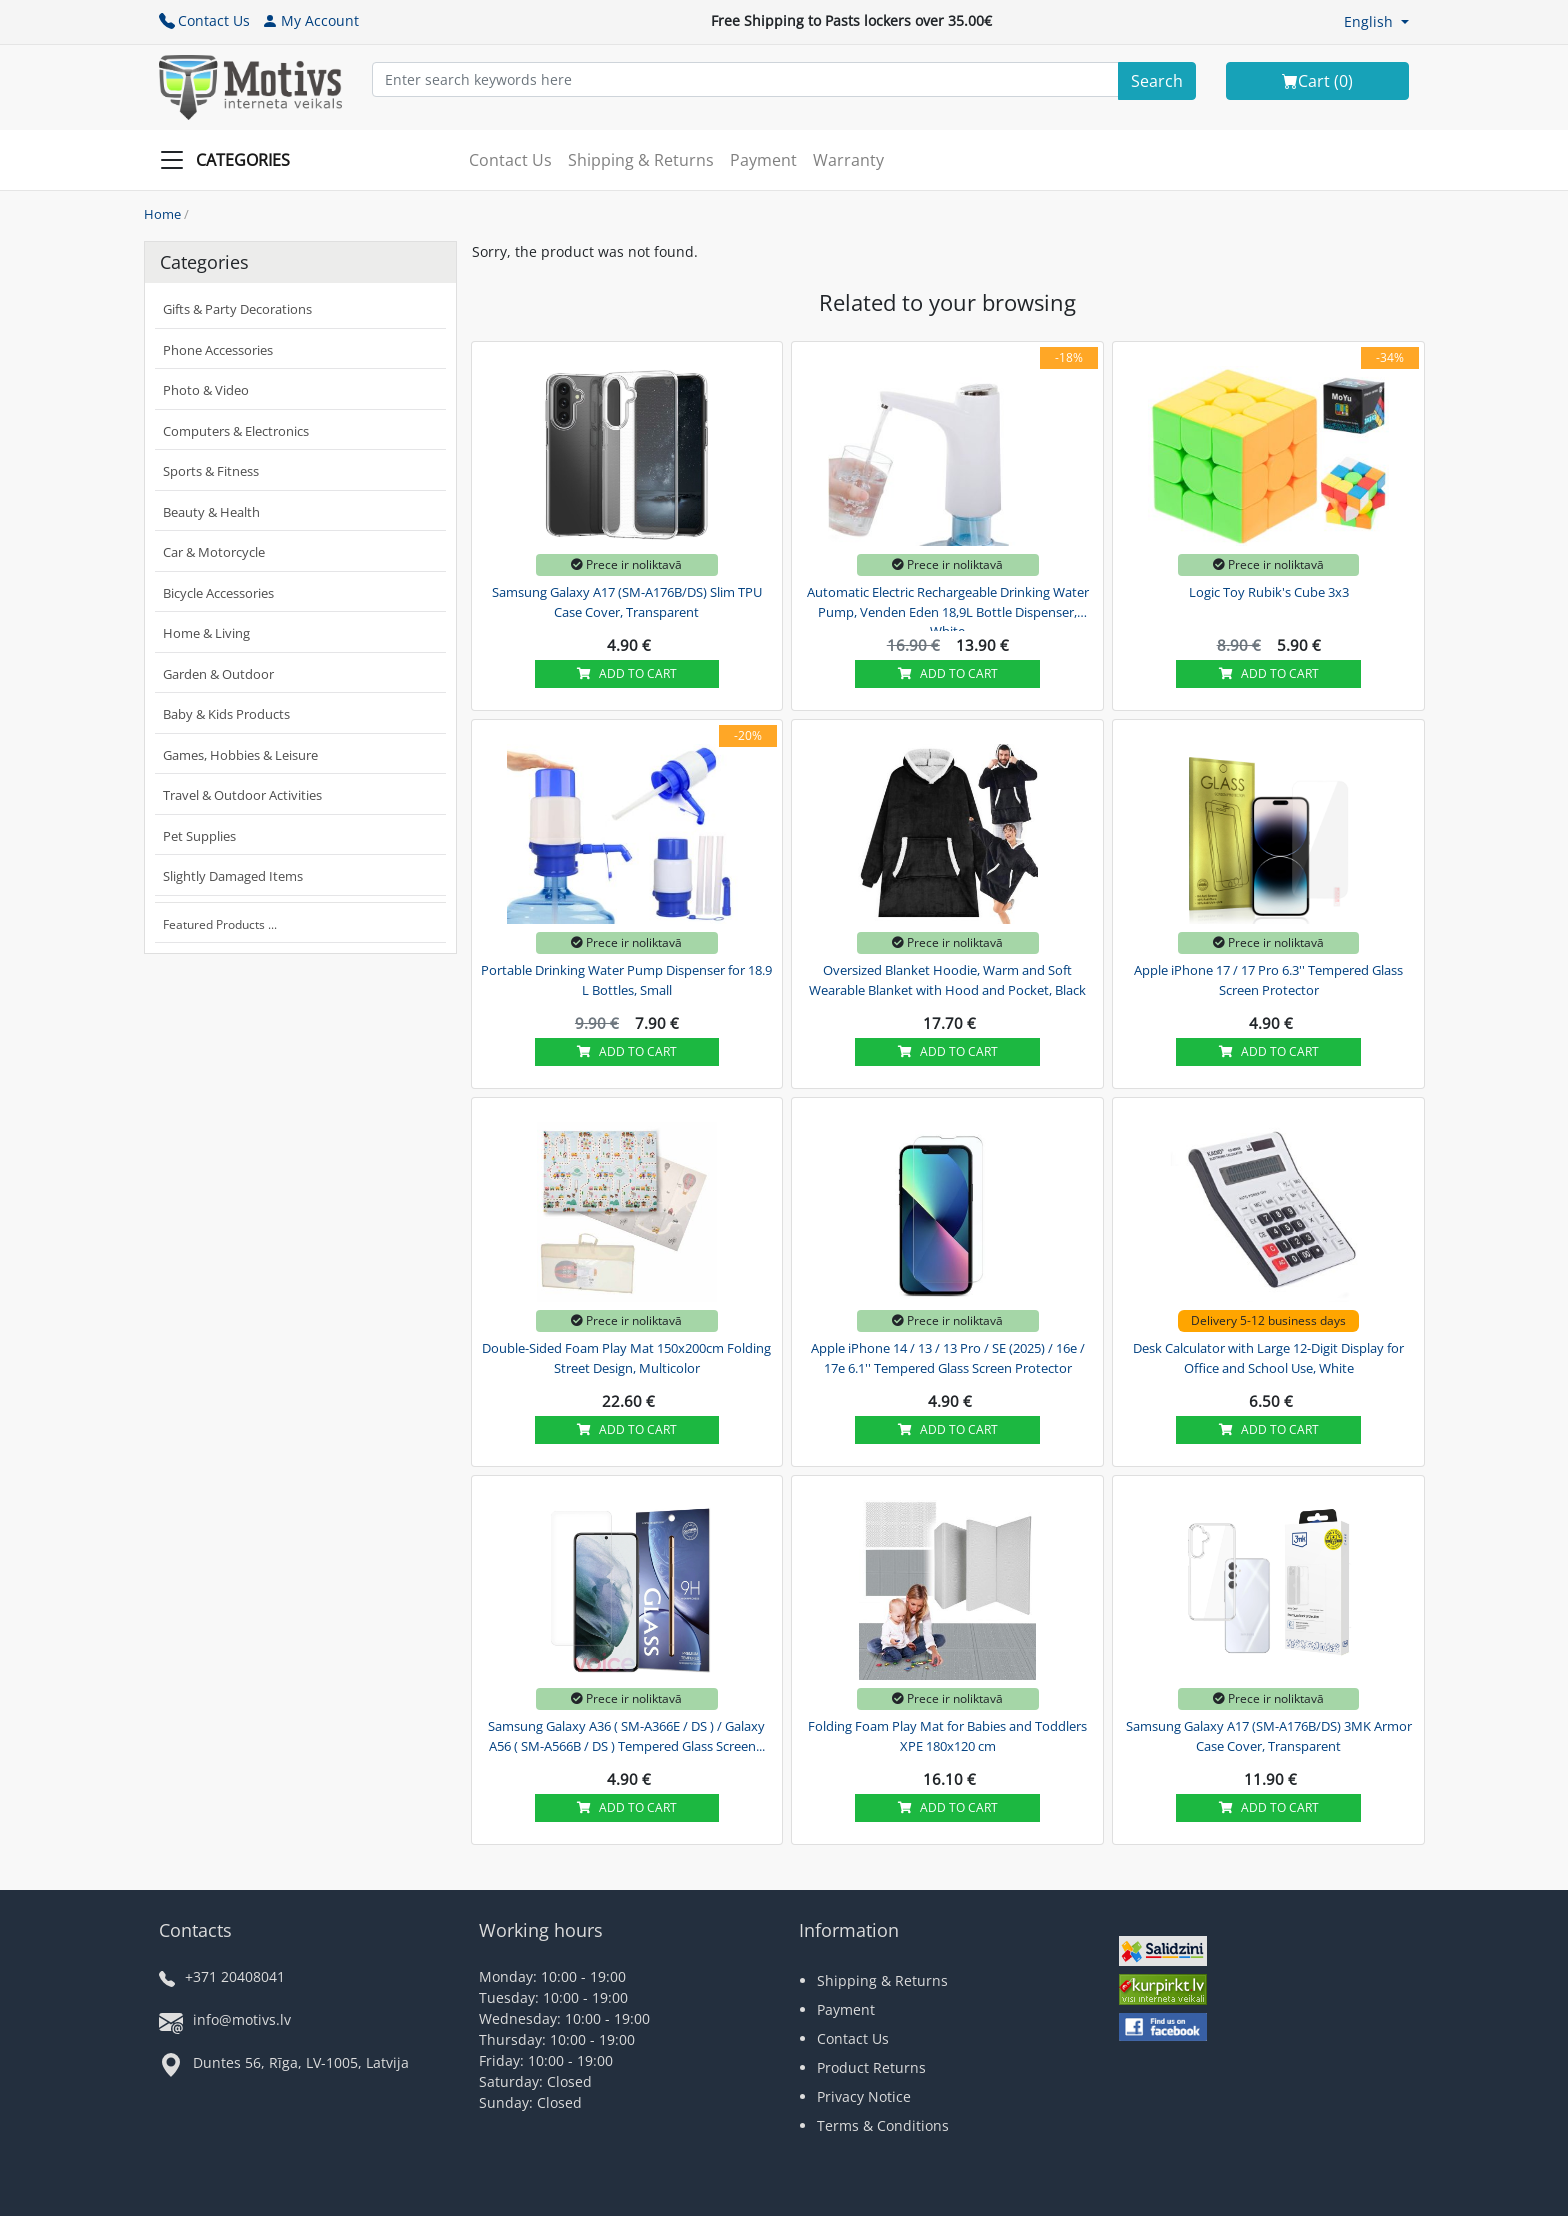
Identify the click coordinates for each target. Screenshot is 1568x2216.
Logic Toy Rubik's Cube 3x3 (1269, 592)
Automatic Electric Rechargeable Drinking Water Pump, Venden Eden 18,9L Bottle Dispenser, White (948, 609)
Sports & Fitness (211, 471)
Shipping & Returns (641, 160)
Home (162, 214)
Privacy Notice (864, 2096)
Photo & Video (206, 390)
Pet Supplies (199, 836)
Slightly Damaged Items (233, 876)
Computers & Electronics (236, 431)
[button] (1376, 21)
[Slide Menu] (231, 160)
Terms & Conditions (883, 2125)
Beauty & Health (211, 512)
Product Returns (871, 2067)
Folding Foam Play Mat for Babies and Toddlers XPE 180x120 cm (947, 1736)
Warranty (848, 160)
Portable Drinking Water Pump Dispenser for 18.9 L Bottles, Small (626, 980)
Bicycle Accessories (218, 593)
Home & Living (206, 633)
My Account (310, 20)
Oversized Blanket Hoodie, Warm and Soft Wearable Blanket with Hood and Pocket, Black (947, 980)
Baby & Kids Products (226, 714)
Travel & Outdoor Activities (242, 795)
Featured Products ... (220, 924)
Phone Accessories (218, 350)
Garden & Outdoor (218, 674)
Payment (763, 160)
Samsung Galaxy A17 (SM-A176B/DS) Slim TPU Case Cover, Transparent (627, 602)
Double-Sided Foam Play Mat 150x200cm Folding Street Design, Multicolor (626, 1358)
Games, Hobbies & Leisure (240, 755)
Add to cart (627, 673)
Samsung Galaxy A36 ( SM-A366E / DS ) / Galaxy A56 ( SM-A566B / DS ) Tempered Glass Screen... (626, 1736)
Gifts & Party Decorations (237, 309)
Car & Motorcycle (214, 552)
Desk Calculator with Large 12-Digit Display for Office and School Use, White (1268, 1358)
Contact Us (204, 20)
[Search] (1157, 81)
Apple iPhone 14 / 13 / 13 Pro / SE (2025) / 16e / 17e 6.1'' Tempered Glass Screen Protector (948, 1358)
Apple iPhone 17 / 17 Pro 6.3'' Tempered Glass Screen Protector (1268, 980)
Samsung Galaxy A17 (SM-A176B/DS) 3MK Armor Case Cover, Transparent (1269, 1736)
